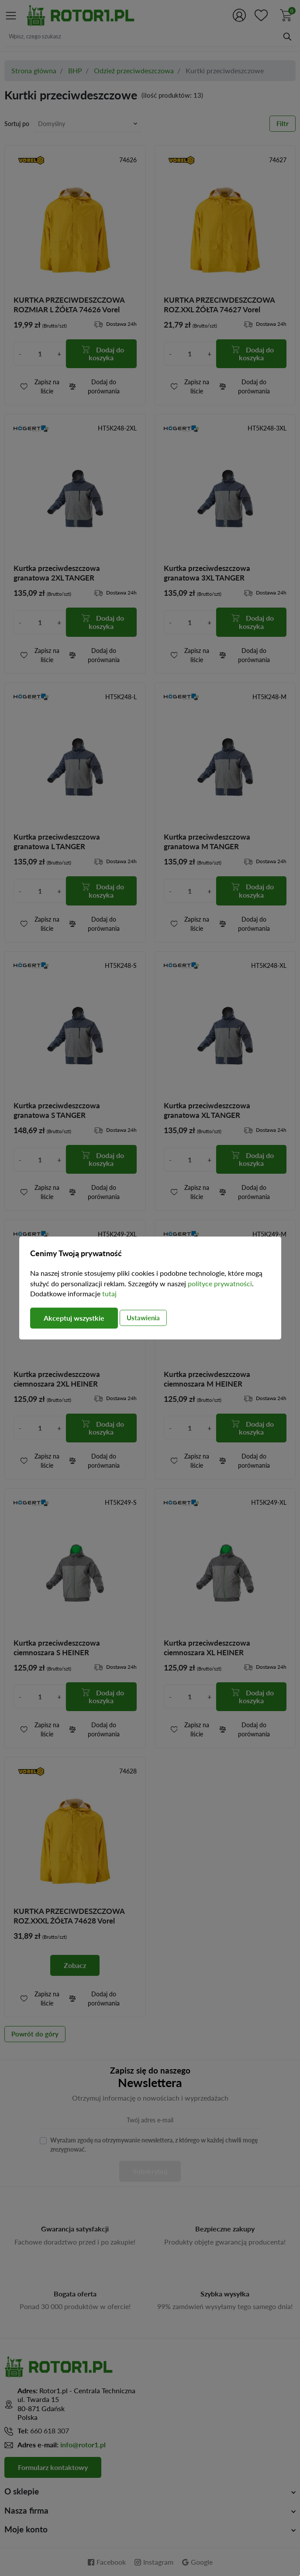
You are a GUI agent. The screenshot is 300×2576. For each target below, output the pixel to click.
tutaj (109, 1293)
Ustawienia (143, 1318)
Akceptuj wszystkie (74, 1318)
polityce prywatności (220, 1283)
